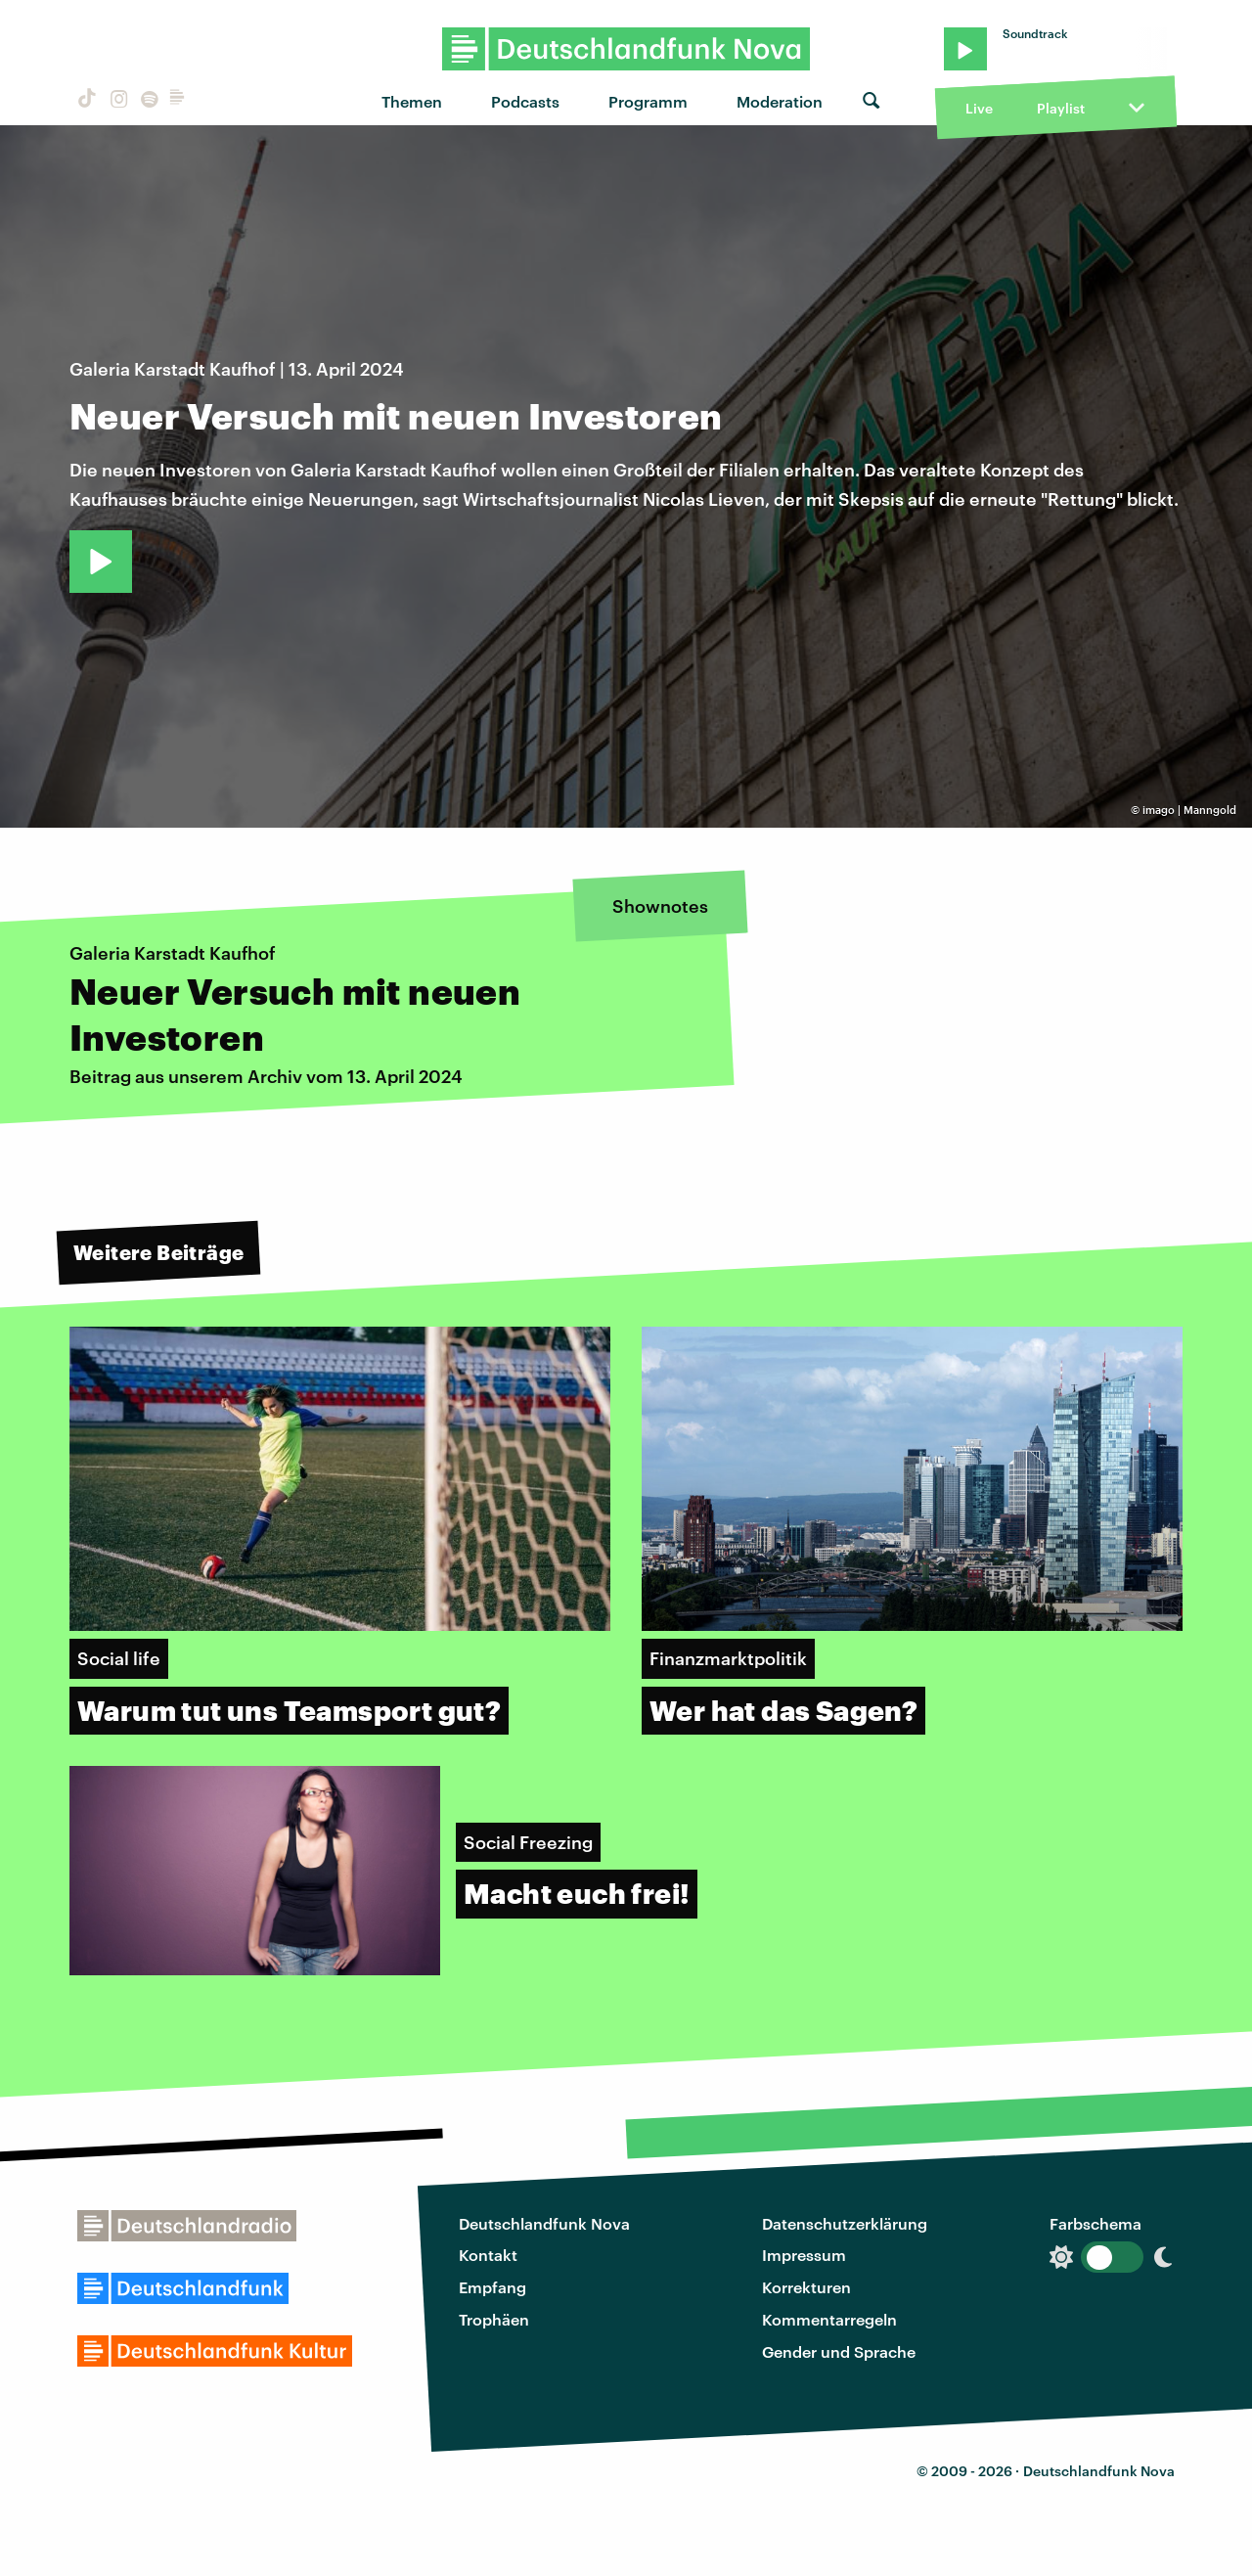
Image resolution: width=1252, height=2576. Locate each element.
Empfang (492, 2287)
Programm (648, 101)
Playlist (1061, 108)
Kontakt (488, 2254)
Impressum (804, 2254)
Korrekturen (806, 2287)
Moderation (780, 101)
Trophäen (494, 2319)
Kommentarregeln (829, 2319)
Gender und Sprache (839, 2351)
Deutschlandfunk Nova (544, 2223)
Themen (411, 101)
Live (979, 108)
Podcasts (525, 101)
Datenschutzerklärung (844, 2223)
